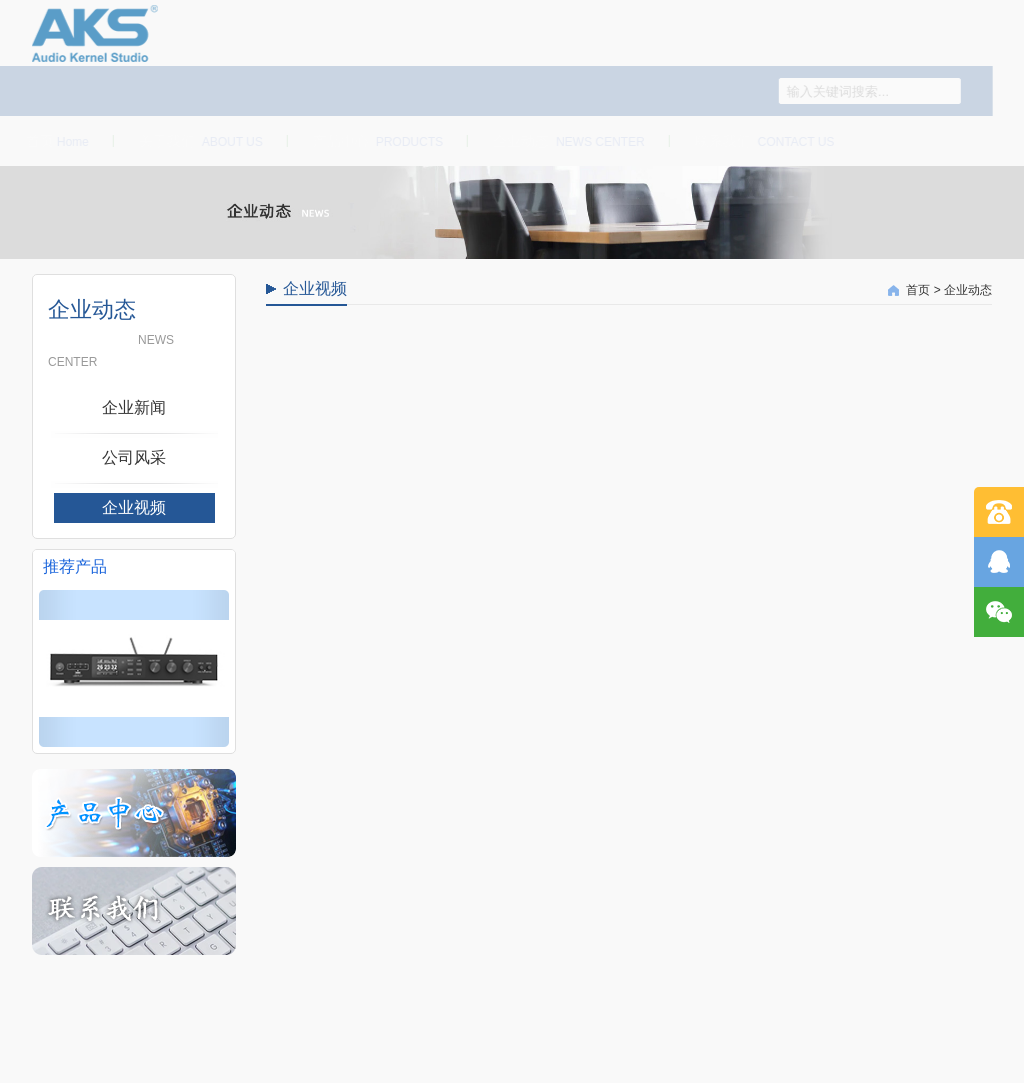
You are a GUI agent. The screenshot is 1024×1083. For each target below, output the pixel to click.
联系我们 (761, 141)
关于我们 (198, 141)
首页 (54, 141)
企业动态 (566, 141)
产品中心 (375, 141)
